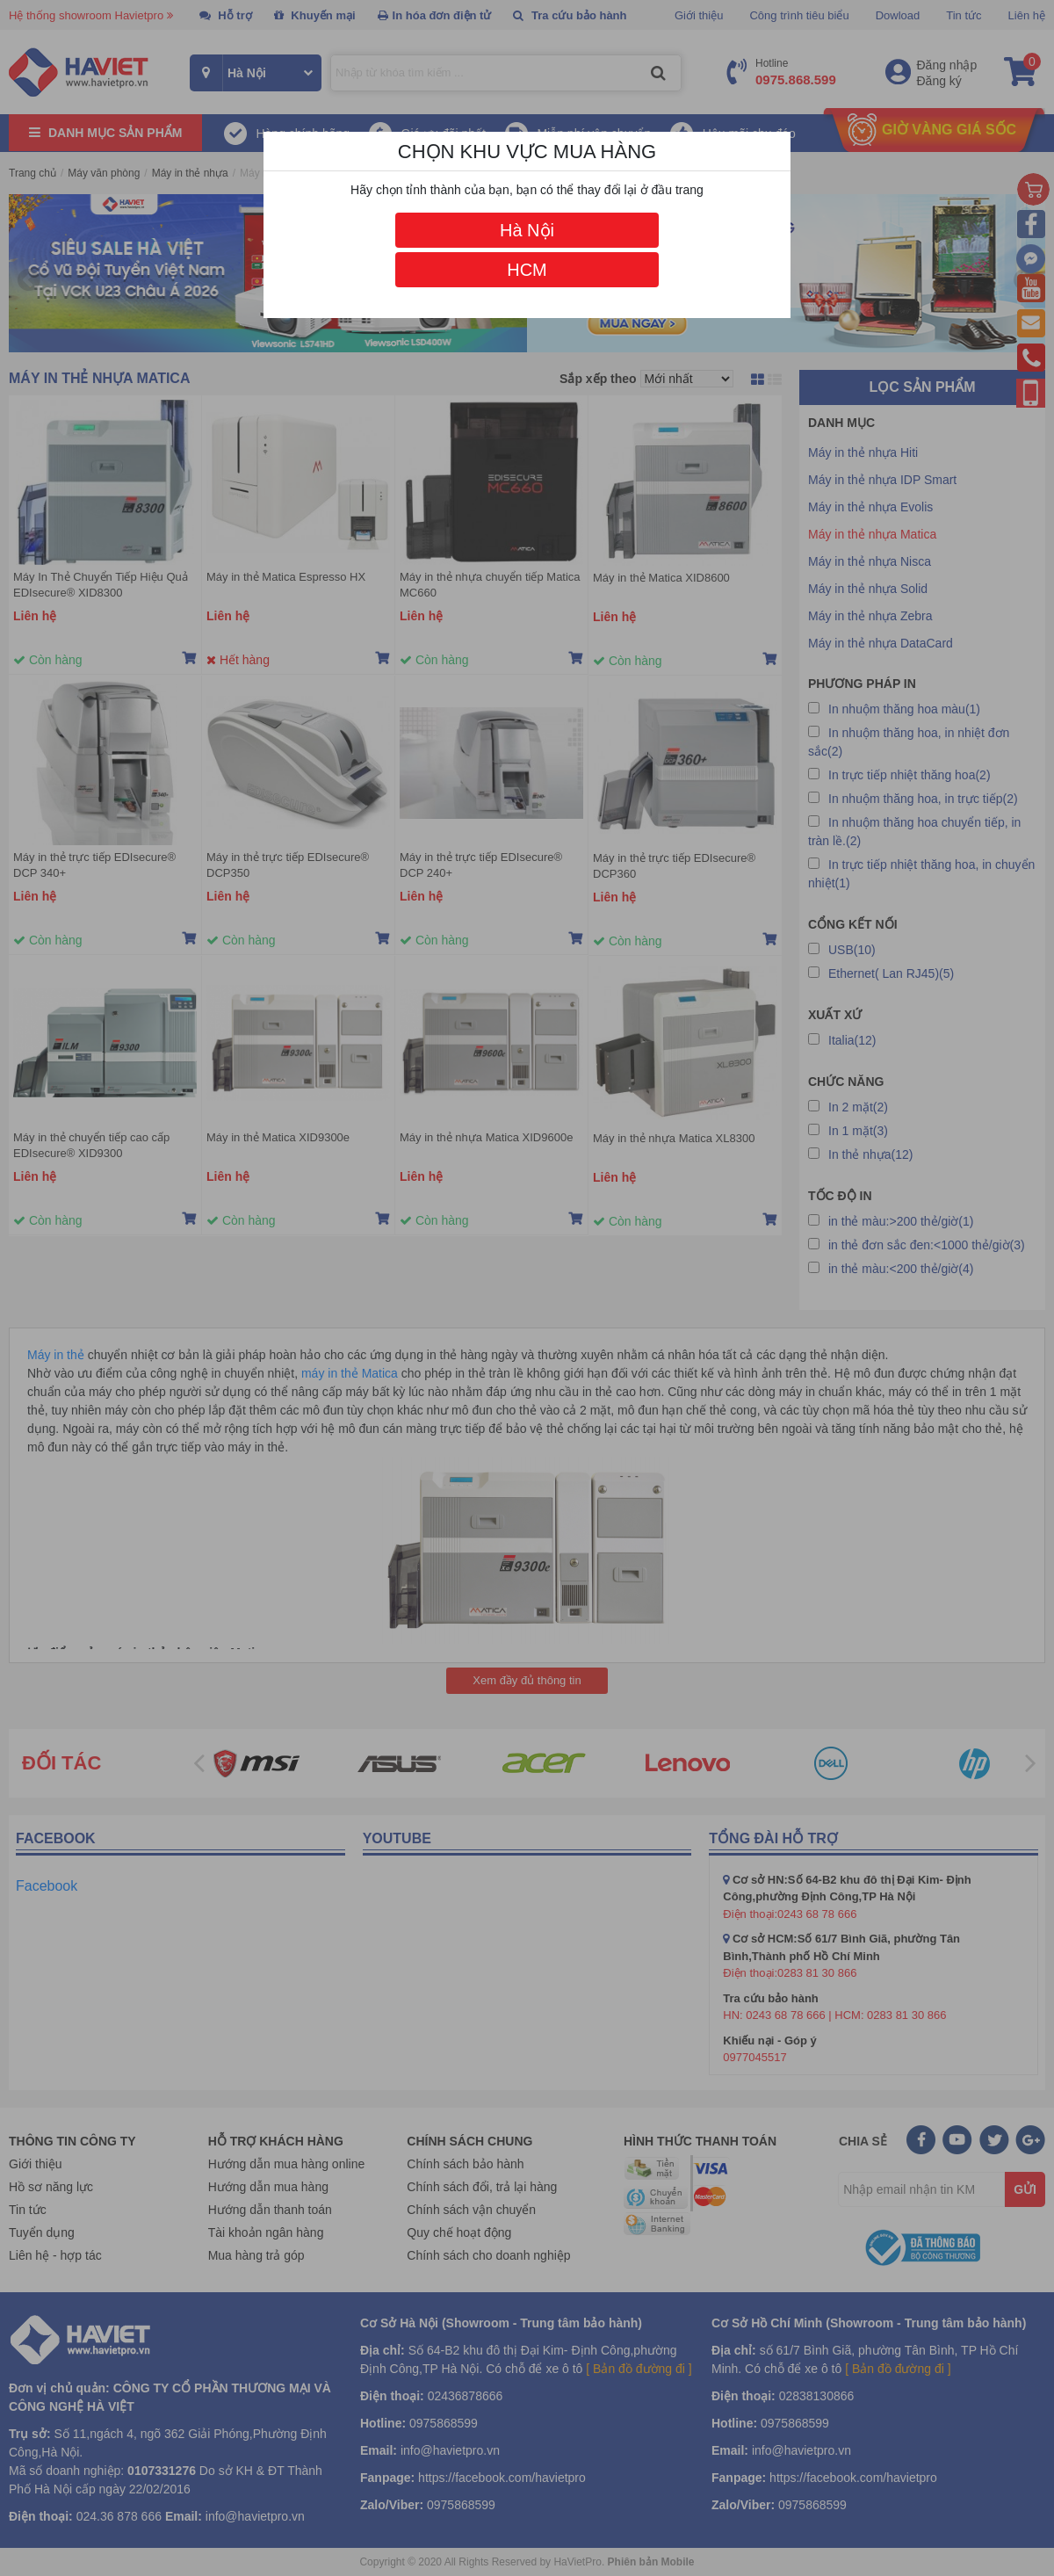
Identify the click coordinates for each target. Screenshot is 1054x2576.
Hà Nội (527, 230)
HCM (527, 269)
